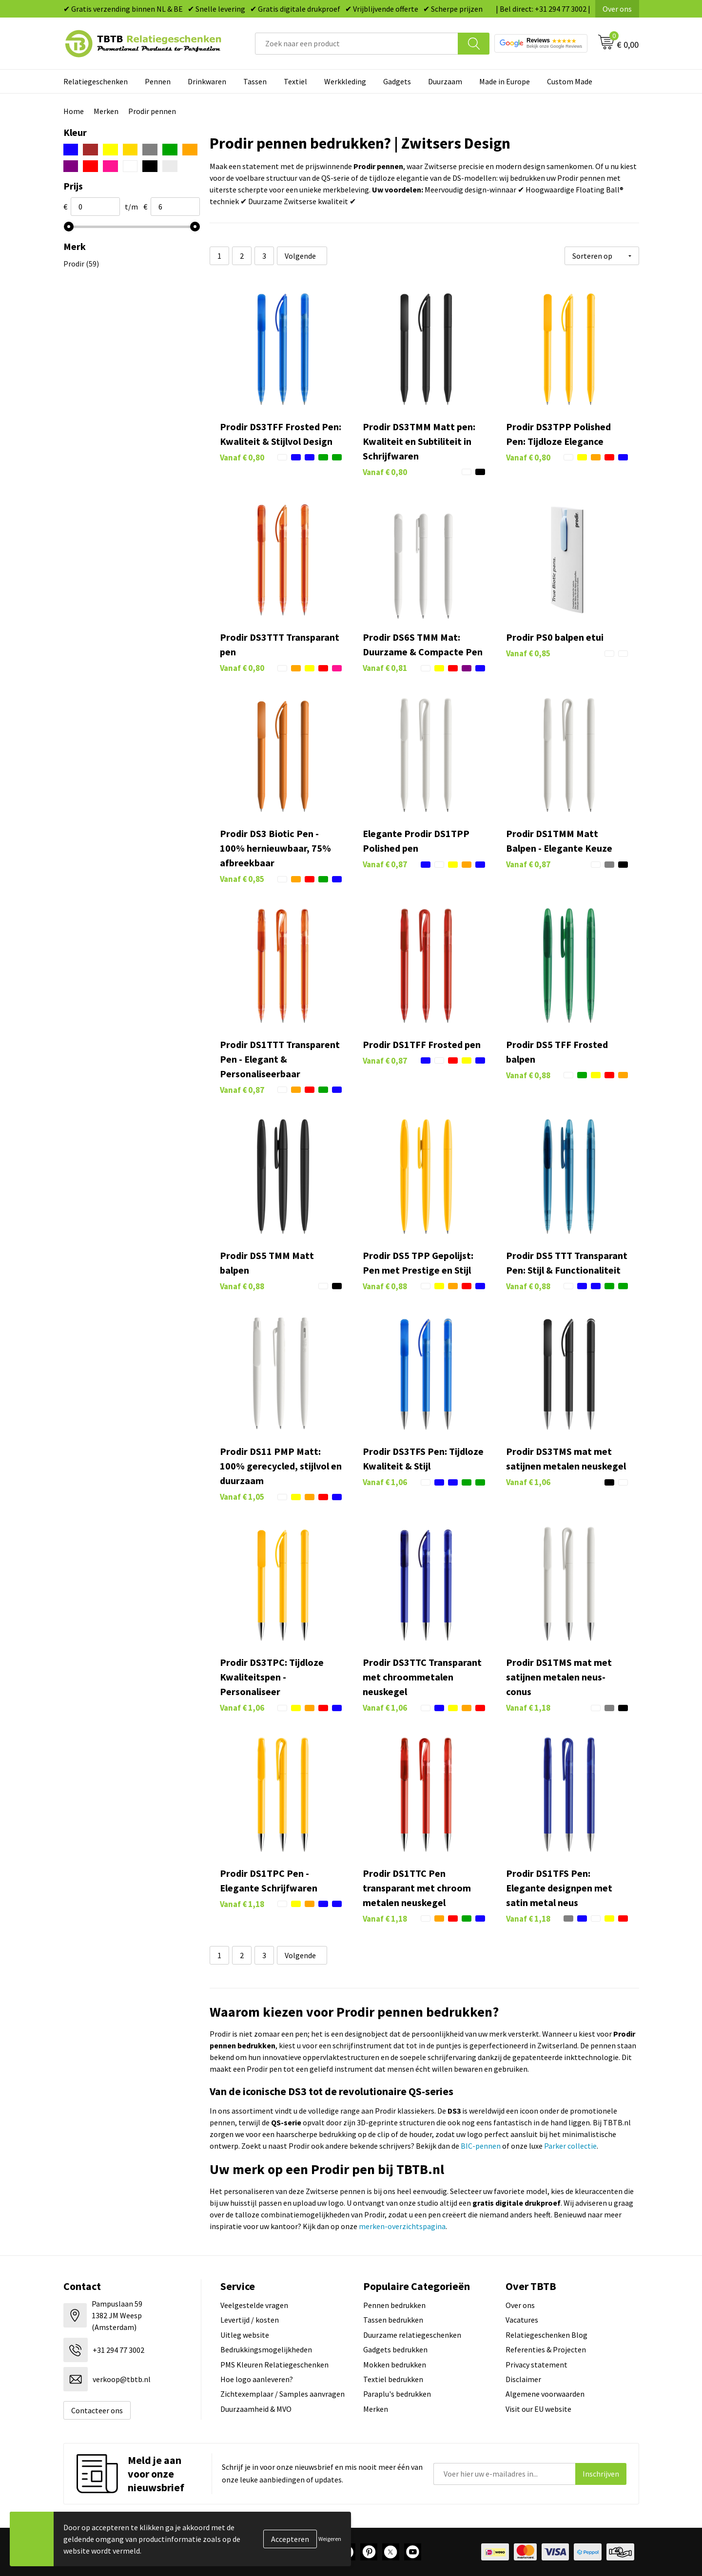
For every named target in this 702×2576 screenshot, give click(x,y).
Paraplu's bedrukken (397, 2394)
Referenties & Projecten (546, 2349)
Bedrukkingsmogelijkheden (266, 2349)
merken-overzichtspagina (402, 2226)
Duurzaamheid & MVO (256, 2409)
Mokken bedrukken (394, 2364)
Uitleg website (244, 2335)
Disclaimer (523, 2379)
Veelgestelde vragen (254, 2305)
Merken (106, 111)
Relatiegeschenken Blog (546, 2335)
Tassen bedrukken (393, 2320)
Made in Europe (504, 81)
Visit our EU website (538, 2409)
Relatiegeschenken (95, 81)
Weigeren (329, 2538)
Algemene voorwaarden (545, 2394)
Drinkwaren (207, 81)
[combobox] (356, 44)
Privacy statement (536, 2364)
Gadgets (397, 81)
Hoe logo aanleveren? (256, 2379)
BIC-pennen (481, 2146)
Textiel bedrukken (393, 2379)
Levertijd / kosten (249, 2320)
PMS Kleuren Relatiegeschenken (274, 2364)
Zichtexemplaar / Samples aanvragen (282, 2394)
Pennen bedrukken (394, 2305)
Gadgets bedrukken (395, 2349)
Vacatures (522, 2320)
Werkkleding (345, 81)
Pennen (158, 81)
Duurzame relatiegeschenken (412, 2335)
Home (73, 111)
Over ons (617, 9)
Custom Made (569, 81)
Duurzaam (445, 81)
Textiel (295, 81)
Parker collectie (570, 2146)
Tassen (255, 81)
